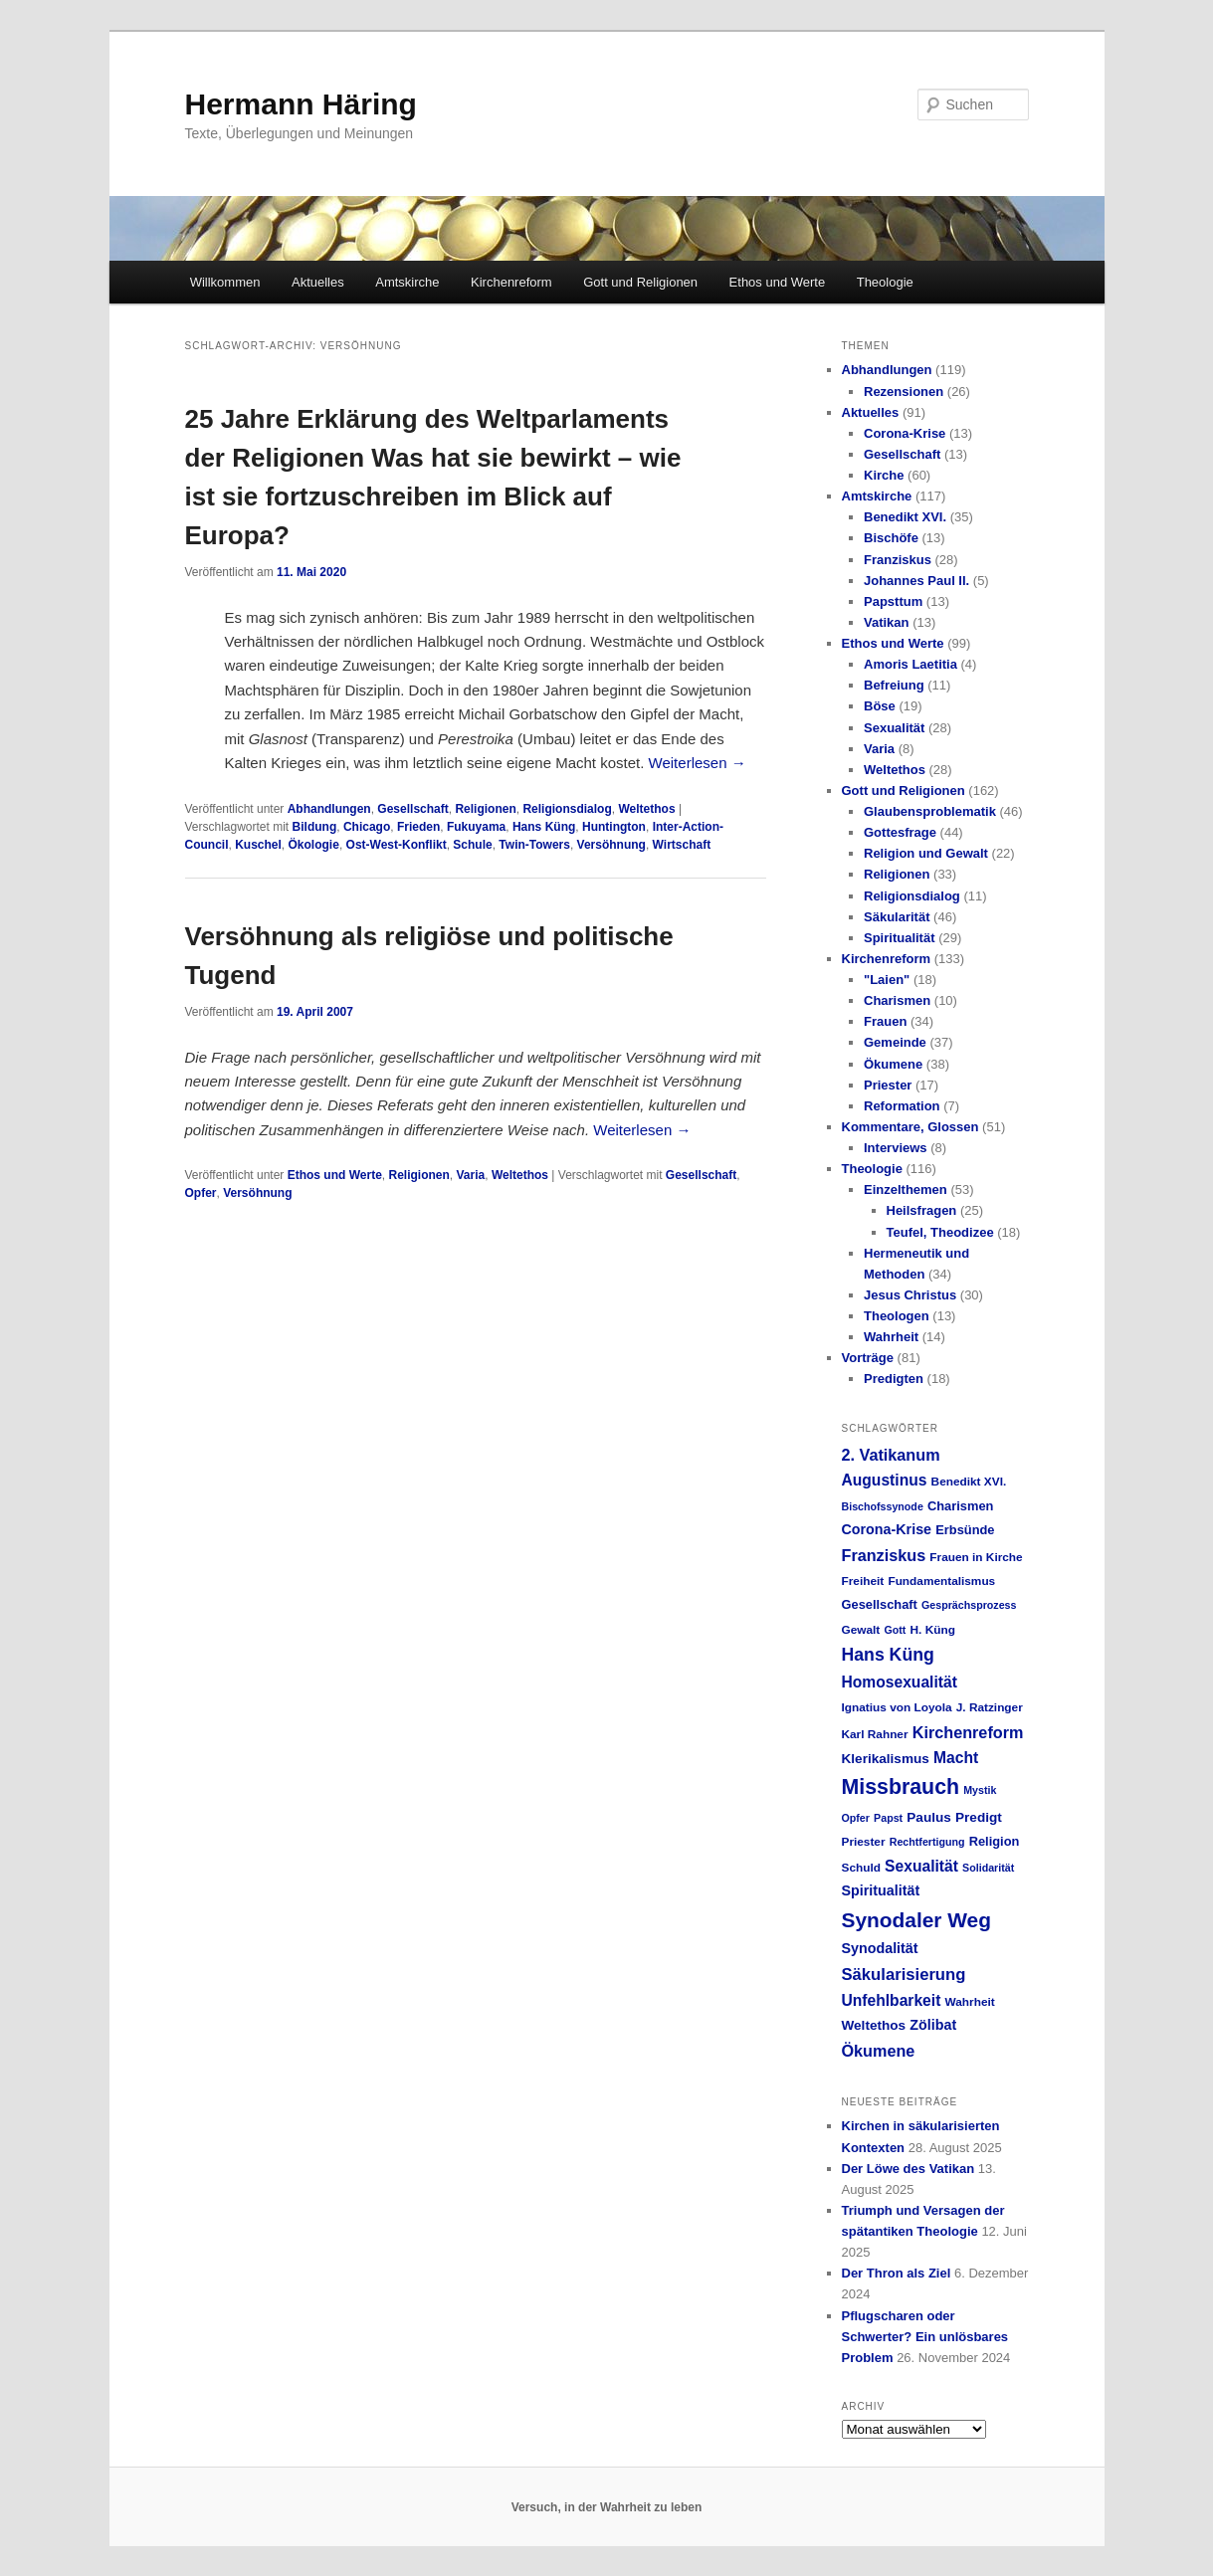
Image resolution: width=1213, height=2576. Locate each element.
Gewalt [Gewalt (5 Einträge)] (861, 1630)
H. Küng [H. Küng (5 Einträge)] (932, 1630)
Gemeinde (895, 1042)
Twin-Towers (534, 845)
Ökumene (893, 1064)
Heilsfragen (922, 1210)
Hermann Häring (301, 104)
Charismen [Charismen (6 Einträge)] (960, 1505)
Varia (471, 1175)
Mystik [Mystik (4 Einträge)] (979, 1790)
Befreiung (894, 685)
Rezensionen (903, 391)
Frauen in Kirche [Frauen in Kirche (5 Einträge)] (975, 1557)
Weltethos (646, 809)
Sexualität (894, 727)
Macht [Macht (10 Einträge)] (955, 1757)
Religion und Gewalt (926, 853)
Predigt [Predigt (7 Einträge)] (978, 1817)
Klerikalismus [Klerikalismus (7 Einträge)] (885, 1758)
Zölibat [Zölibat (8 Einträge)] (933, 2025)
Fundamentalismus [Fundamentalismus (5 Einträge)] (941, 1581)
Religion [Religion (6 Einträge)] (994, 1841)
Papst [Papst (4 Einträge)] (888, 1818)
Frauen (885, 1021)
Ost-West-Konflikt (396, 845)
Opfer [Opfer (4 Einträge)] (856, 1818)
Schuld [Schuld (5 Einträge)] (861, 1868)
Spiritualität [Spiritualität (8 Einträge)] (881, 1890)
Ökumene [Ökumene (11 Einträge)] (878, 2051)
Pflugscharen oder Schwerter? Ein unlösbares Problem (925, 2336)
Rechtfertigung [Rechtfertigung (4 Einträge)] (927, 1842)
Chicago (366, 827)
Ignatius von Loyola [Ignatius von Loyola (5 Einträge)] (897, 1707)
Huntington (614, 827)
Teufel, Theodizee (940, 1232)
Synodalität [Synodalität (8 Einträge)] (880, 1948)
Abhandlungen (329, 809)
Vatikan (887, 622)
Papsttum (893, 601)
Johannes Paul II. (916, 580)
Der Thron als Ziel (896, 2273)
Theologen (896, 1315)
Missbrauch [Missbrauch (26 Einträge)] (901, 1787)
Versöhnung (611, 845)
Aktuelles (318, 282)
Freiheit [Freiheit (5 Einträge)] (863, 1581)
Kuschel (258, 845)
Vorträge (868, 1357)
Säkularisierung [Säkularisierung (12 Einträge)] (904, 1974)
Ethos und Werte (777, 282)
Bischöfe (891, 537)
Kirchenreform (511, 282)
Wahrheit (891, 1336)
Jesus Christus (910, 1295)
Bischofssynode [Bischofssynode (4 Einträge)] (882, 1506)
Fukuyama (476, 827)
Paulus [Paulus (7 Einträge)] (929, 1817)
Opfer (201, 1193)
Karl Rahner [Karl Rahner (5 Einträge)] (875, 1734)
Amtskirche (407, 282)
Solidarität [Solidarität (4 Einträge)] (988, 1868)
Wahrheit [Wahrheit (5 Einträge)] (970, 2002)
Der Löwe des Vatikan (908, 2168)
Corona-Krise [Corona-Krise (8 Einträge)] (887, 1529)
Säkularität (896, 916)
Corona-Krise (904, 433)
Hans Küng (543, 827)
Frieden (418, 827)
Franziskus (897, 559)
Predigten (893, 1378)
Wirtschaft (682, 845)
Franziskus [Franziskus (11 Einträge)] (884, 1555)
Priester (887, 1085)
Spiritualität (899, 937)
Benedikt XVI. (905, 516)
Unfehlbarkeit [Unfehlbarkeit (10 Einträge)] (891, 2000)
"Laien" (887, 979)
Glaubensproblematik (930, 811)
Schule (472, 845)
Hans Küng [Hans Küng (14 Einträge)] (888, 1655)
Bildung (315, 827)
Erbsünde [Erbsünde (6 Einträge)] (964, 1529)
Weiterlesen (697, 762)
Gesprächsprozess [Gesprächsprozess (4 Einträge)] (968, 1605)
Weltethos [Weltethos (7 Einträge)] (874, 2025)
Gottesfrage (900, 832)
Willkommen (225, 282)
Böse (880, 705)
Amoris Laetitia (910, 664)
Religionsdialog (566, 809)
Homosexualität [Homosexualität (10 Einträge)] (899, 1682)
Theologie (885, 282)
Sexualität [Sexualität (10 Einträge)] (921, 1866)
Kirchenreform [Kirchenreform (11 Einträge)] (968, 1732)
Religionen (485, 809)
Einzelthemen (905, 1189)
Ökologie (314, 845)
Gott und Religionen (640, 282)
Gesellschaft (412, 809)
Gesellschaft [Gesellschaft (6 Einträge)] (879, 1604)
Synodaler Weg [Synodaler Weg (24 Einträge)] (916, 1919)
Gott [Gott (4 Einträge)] (895, 1630)
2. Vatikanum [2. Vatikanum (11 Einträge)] (891, 1455)
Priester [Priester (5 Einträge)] (864, 1842)
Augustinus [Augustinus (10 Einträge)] (884, 1480)
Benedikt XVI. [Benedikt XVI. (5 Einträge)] (969, 1481)
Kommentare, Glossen (910, 1126)
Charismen (897, 1000)
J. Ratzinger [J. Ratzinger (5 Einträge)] (989, 1707)
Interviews (895, 1147)
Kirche (884, 475)
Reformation (902, 1105)
